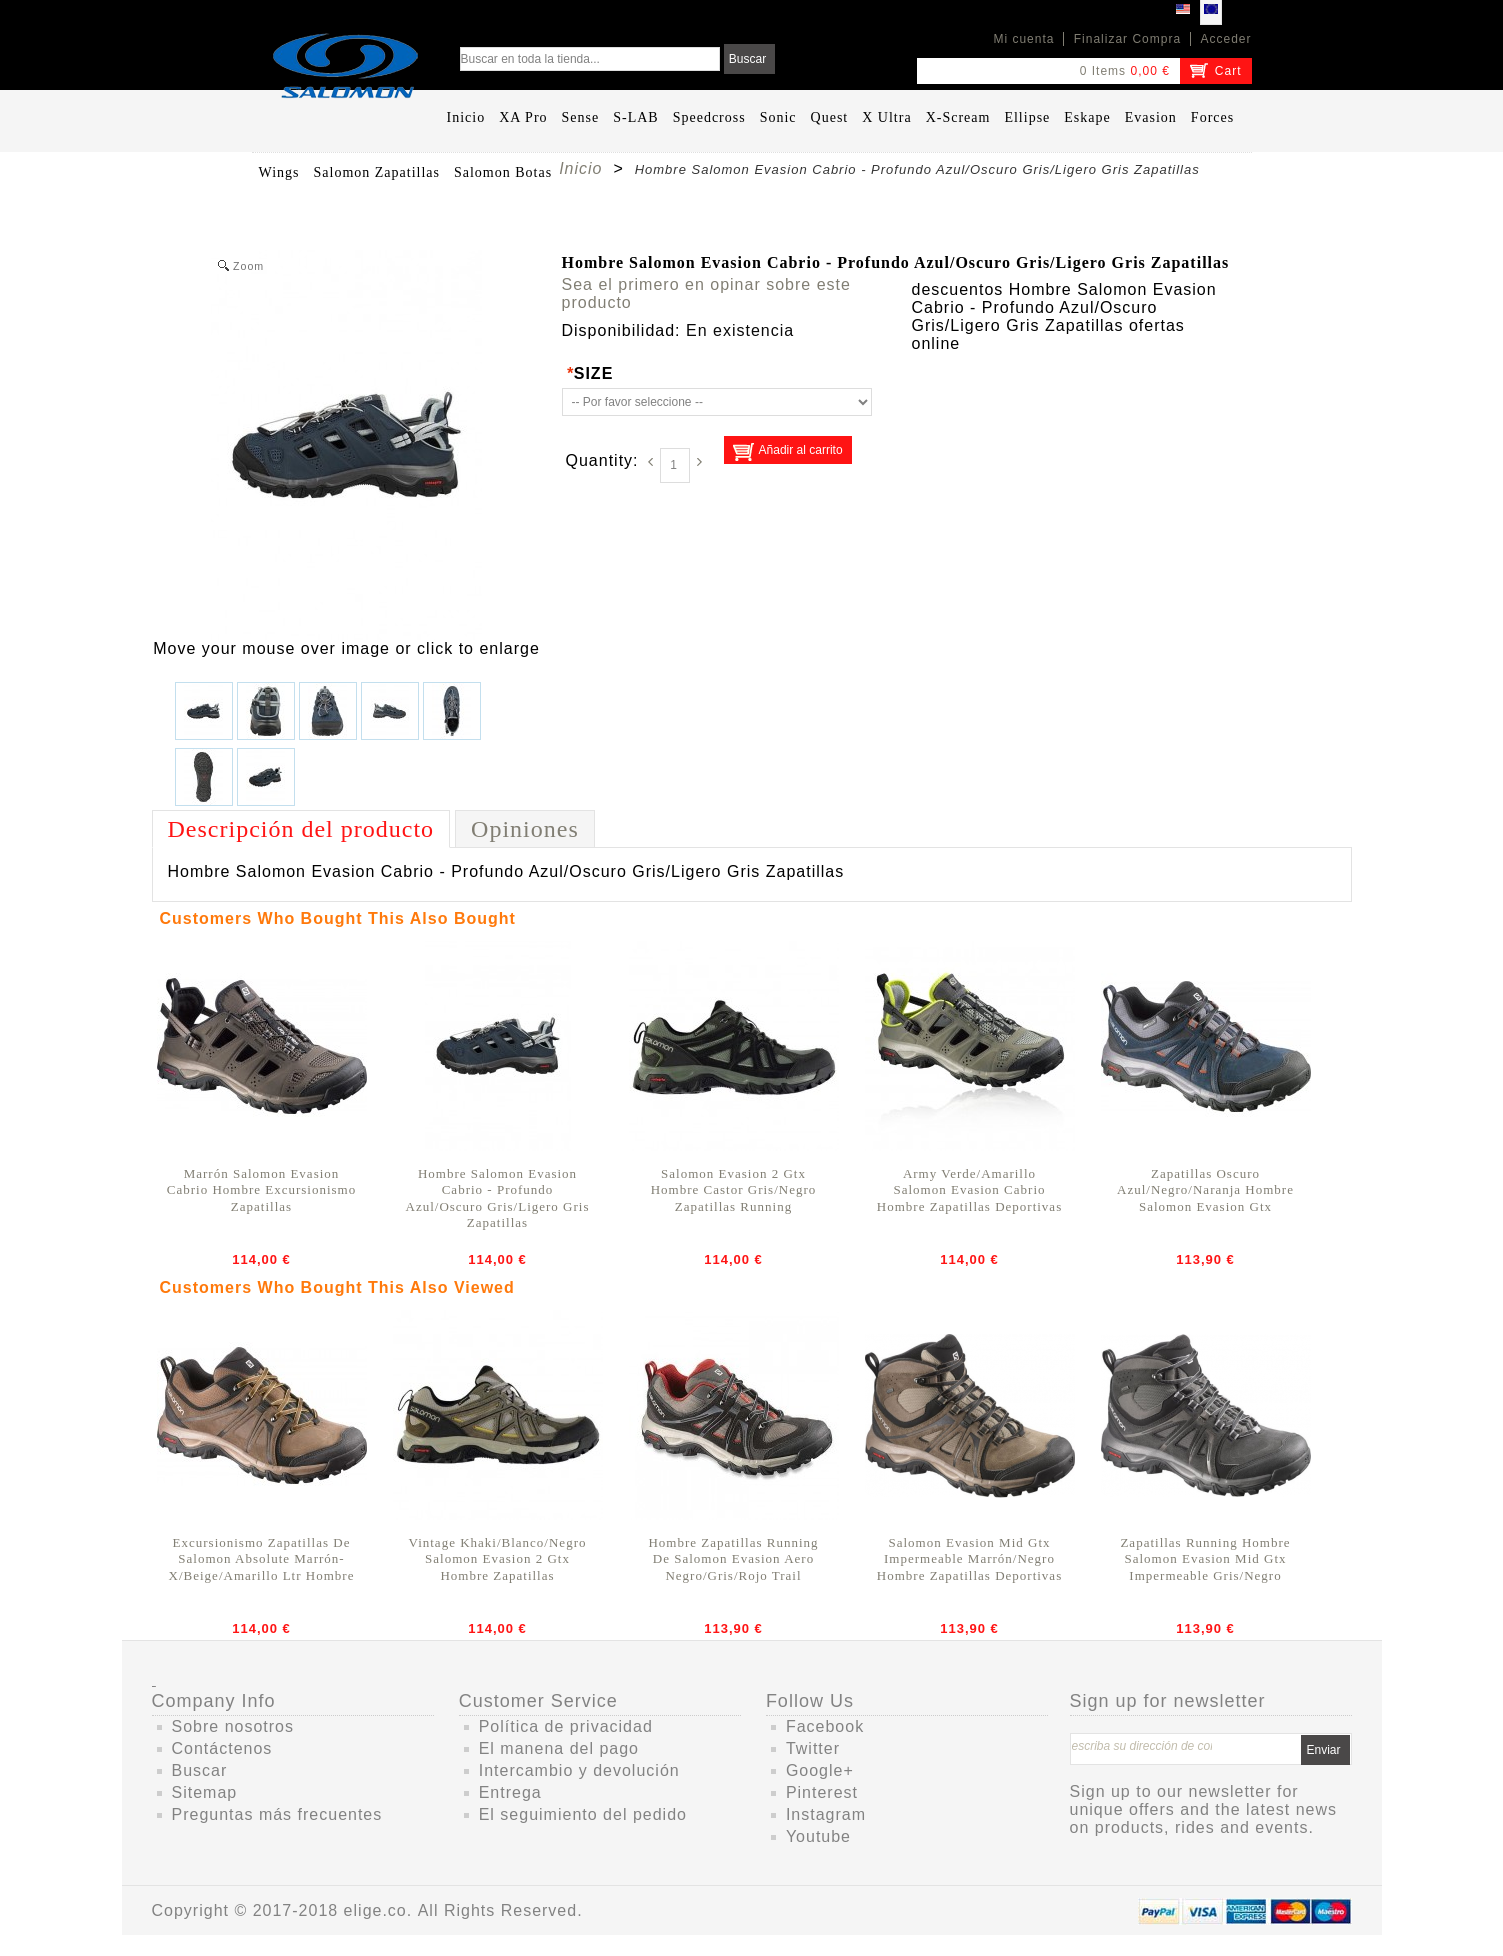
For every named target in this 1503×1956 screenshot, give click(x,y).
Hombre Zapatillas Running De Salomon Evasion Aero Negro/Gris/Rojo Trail (733, 1559)
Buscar (200, 1770)
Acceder (1225, 39)
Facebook (825, 1726)
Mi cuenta (1023, 39)
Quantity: (602, 460)
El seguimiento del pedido (583, 1814)
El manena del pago (559, 1748)
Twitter (813, 1748)
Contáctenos (222, 1748)
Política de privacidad (566, 1726)
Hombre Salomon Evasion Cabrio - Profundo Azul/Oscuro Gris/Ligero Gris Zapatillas (498, 1198)
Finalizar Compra (1127, 39)
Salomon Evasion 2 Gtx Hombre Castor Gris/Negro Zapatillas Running (734, 1190)
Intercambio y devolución (579, 1770)
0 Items (1103, 71)
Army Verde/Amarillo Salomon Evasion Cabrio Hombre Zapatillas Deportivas (969, 1190)
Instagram (826, 1814)
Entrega (510, 1792)
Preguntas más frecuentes (277, 1814)
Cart (1228, 71)
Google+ (820, 1770)
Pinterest (822, 1792)
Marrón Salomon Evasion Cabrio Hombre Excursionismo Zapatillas (261, 1190)
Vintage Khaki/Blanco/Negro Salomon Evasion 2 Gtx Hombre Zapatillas (498, 1559)
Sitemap (205, 1792)
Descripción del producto (301, 829)
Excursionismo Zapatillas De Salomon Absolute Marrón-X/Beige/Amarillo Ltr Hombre (262, 1559)
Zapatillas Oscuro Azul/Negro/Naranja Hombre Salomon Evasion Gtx (1205, 1190)
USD (1183, 12)
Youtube (818, 1836)
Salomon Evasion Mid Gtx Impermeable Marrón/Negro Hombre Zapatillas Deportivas (969, 1559)
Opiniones (525, 829)
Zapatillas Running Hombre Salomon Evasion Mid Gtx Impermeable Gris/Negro (1205, 1559)
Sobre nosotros (233, 1726)
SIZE (590, 373)
